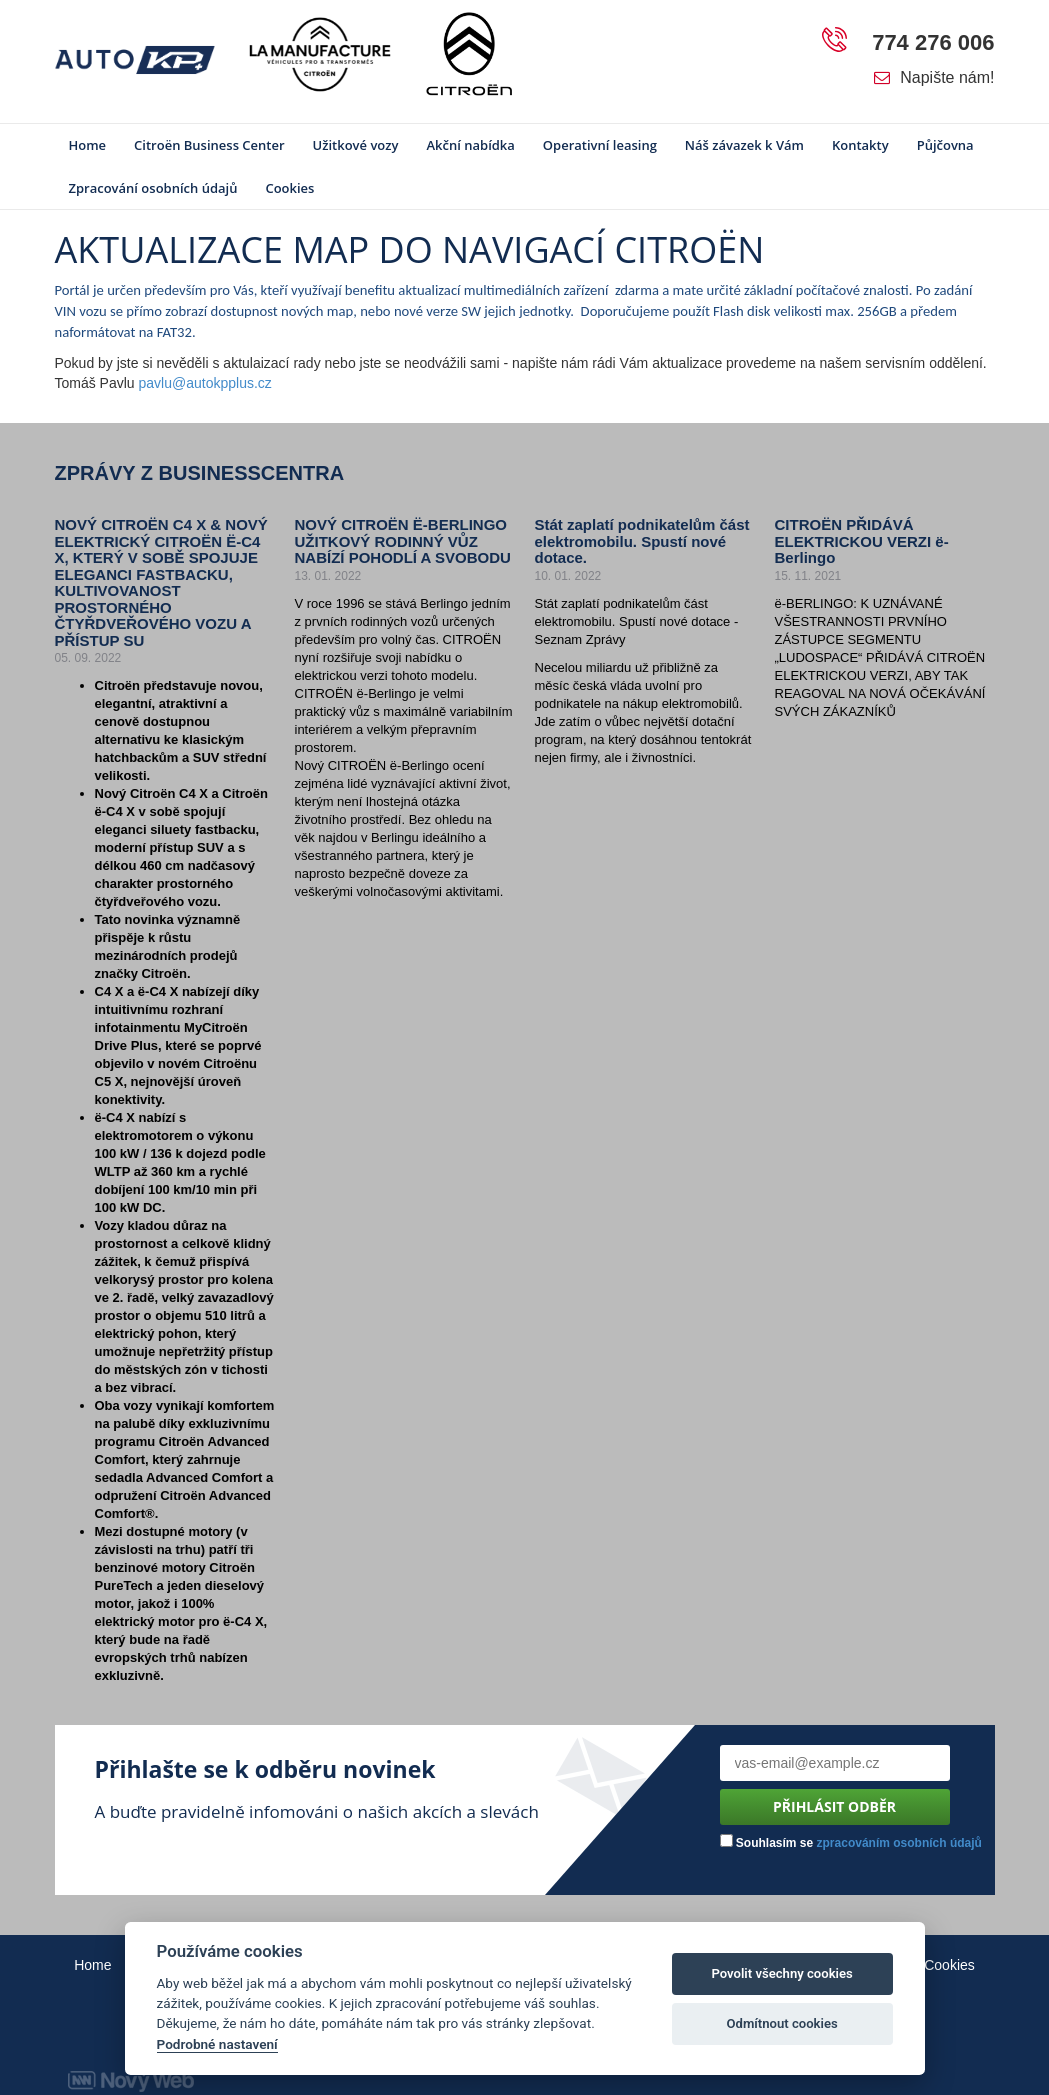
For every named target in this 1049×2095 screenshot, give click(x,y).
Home (88, 145)
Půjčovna (945, 145)
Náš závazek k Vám (744, 145)
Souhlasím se (851, 1842)
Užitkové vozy (356, 145)
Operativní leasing (600, 145)
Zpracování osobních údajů (153, 188)
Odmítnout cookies (781, 2023)
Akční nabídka (470, 145)
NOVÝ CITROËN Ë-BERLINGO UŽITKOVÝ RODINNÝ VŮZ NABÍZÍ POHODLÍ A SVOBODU (403, 541)
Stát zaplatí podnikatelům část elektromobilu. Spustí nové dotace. (642, 541)
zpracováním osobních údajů (899, 1843)
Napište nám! (934, 77)
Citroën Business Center (209, 145)
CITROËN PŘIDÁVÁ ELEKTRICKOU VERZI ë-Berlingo (862, 541)
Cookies (289, 188)
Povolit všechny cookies (781, 1973)
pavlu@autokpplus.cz (205, 383)
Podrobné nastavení (217, 2044)
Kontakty (860, 145)
